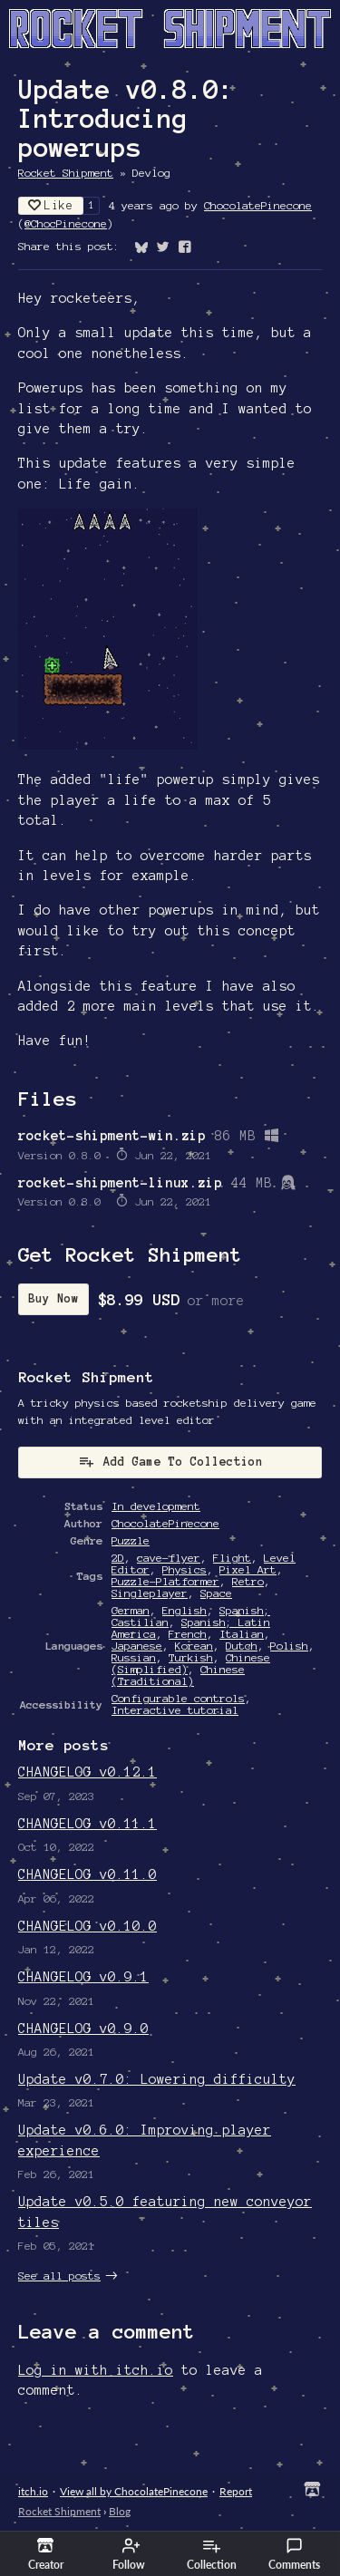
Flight (232, 1558)
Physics (184, 1569)
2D (118, 1558)
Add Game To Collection (170, 1461)
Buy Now (53, 1299)
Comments (294, 2554)
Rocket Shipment (65, 173)
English (184, 1610)
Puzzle (131, 1540)
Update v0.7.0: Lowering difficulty (157, 2079)
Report (235, 2491)
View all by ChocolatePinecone (134, 2491)
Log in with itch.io (95, 2370)
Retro (248, 1581)
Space (216, 1593)
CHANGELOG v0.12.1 (87, 1772)
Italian (241, 1634)
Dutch (241, 1645)
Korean (194, 1645)
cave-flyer (168, 1558)
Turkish (191, 1657)
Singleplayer (150, 1593)
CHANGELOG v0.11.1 (87, 1823)
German (131, 1610)
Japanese (137, 1645)
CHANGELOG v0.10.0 (87, 1926)
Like (50, 205)
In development (156, 1506)
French (188, 1634)
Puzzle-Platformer (165, 1581)
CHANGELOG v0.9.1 (83, 1977)
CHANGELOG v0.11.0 (87, 1874)
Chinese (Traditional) (178, 1675)
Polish (289, 1645)
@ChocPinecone (65, 223)
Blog (120, 2511)
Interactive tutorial (175, 1710)
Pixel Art (248, 1569)
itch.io (33, 2491)
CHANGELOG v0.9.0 (83, 2028)
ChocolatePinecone (258, 205)
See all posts (59, 2275)
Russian (134, 1657)
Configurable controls (178, 1698)
